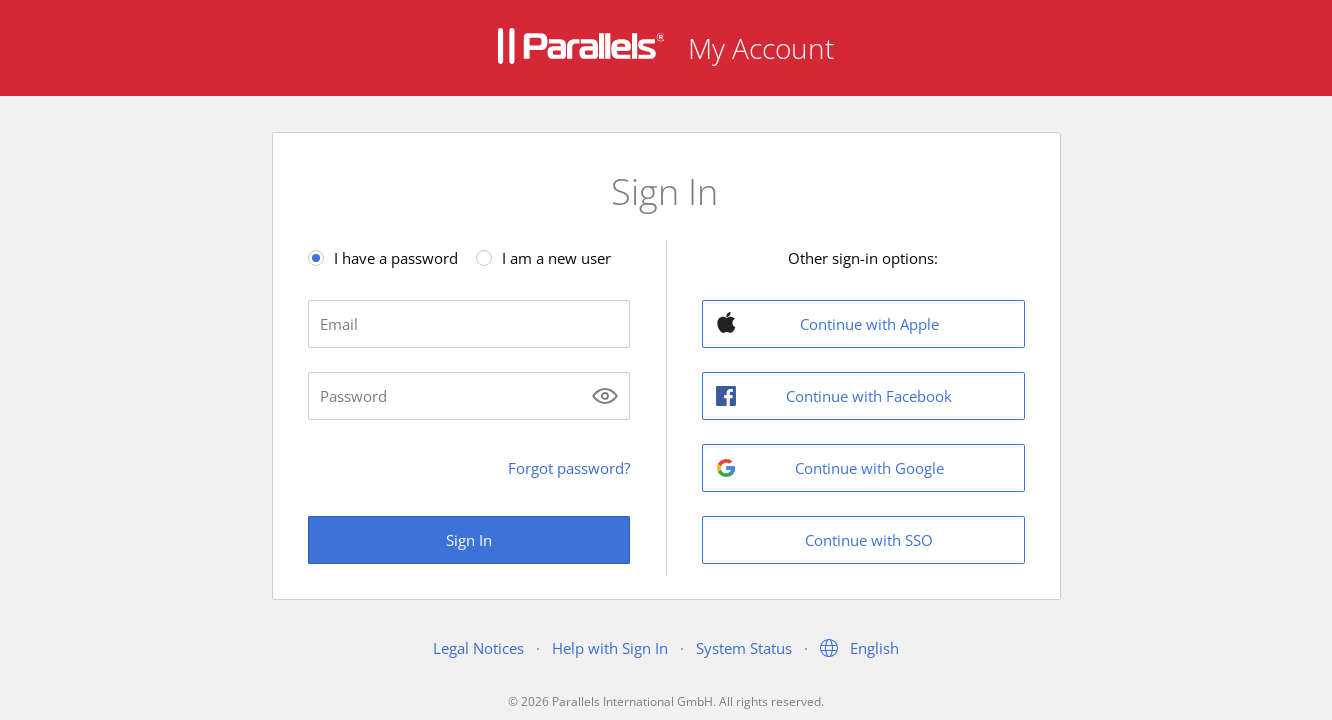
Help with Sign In (610, 648)
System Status (744, 648)
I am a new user (556, 258)
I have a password (396, 258)
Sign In (469, 540)
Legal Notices (478, 648)
